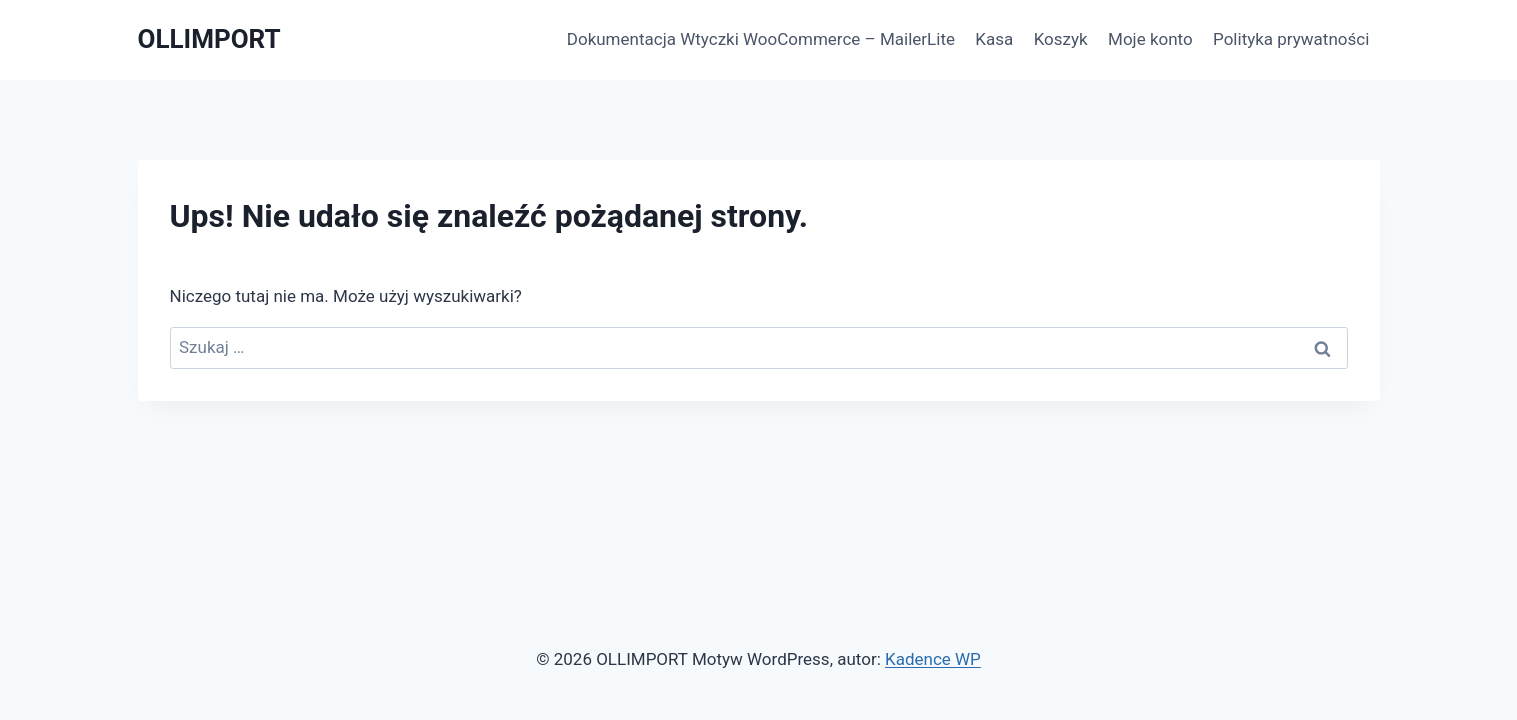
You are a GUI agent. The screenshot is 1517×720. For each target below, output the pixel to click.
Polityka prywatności (1291, 39)
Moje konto (1150, 39)
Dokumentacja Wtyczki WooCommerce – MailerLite (761, 39)
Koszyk (1061, 39)
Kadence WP (933, 659)
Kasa (994, 39)
